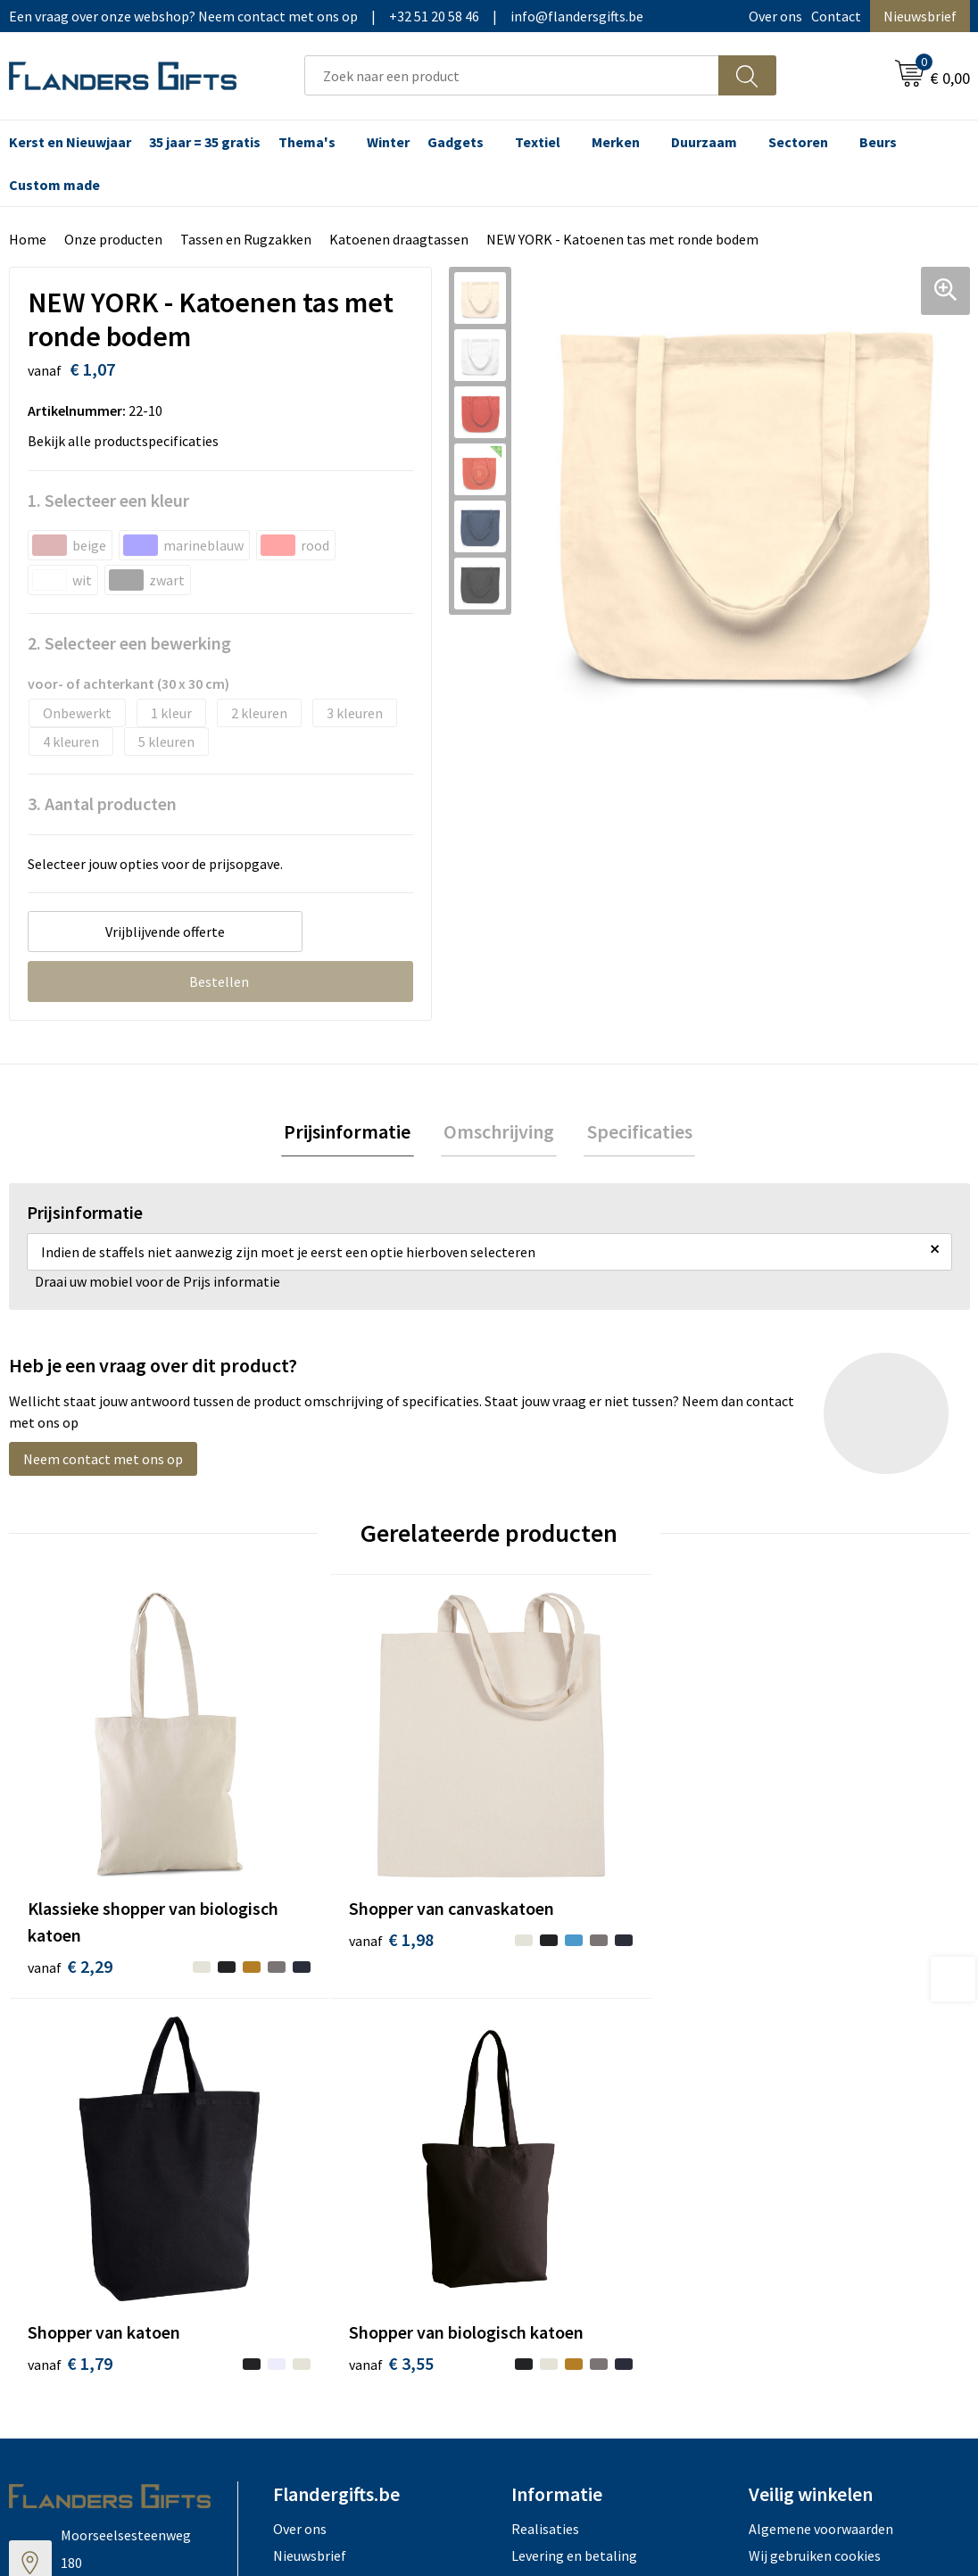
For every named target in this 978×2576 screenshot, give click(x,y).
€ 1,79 (550, 1861)
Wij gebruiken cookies (815, 2104)
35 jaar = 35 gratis (205, 142)
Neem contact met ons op (103, 1462)
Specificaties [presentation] (633, 1133)
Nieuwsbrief (920, 16)
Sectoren (798, 142)
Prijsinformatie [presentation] (353, 1133)
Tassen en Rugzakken (245, 239)
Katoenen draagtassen (398, 239)
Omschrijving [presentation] (498, 1133)
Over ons (775, 16)
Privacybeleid (789, 2131)
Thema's (307, 142)
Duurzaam (704, 142)
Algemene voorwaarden (821, 2076)
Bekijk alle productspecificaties (128, 441)
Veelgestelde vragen (335, 2131)
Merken (616, 142)
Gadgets (455, 142)
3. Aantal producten (102, 803)
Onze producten (113, 239)
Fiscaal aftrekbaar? (568, 2131)
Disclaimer (781, 2157)
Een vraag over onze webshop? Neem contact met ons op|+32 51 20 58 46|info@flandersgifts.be (326, 16)
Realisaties (545, 2076)
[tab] (353, 1133)
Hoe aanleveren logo (574, 2185)
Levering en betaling (574, 2104)
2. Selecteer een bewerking (129, 643)
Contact (836, 16)
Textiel (537, 142)
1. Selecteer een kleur (108, 500)
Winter (388, 142)
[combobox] (511, 75)
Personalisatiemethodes (587, 2157)
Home (27, 239)
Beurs (878, 142)
